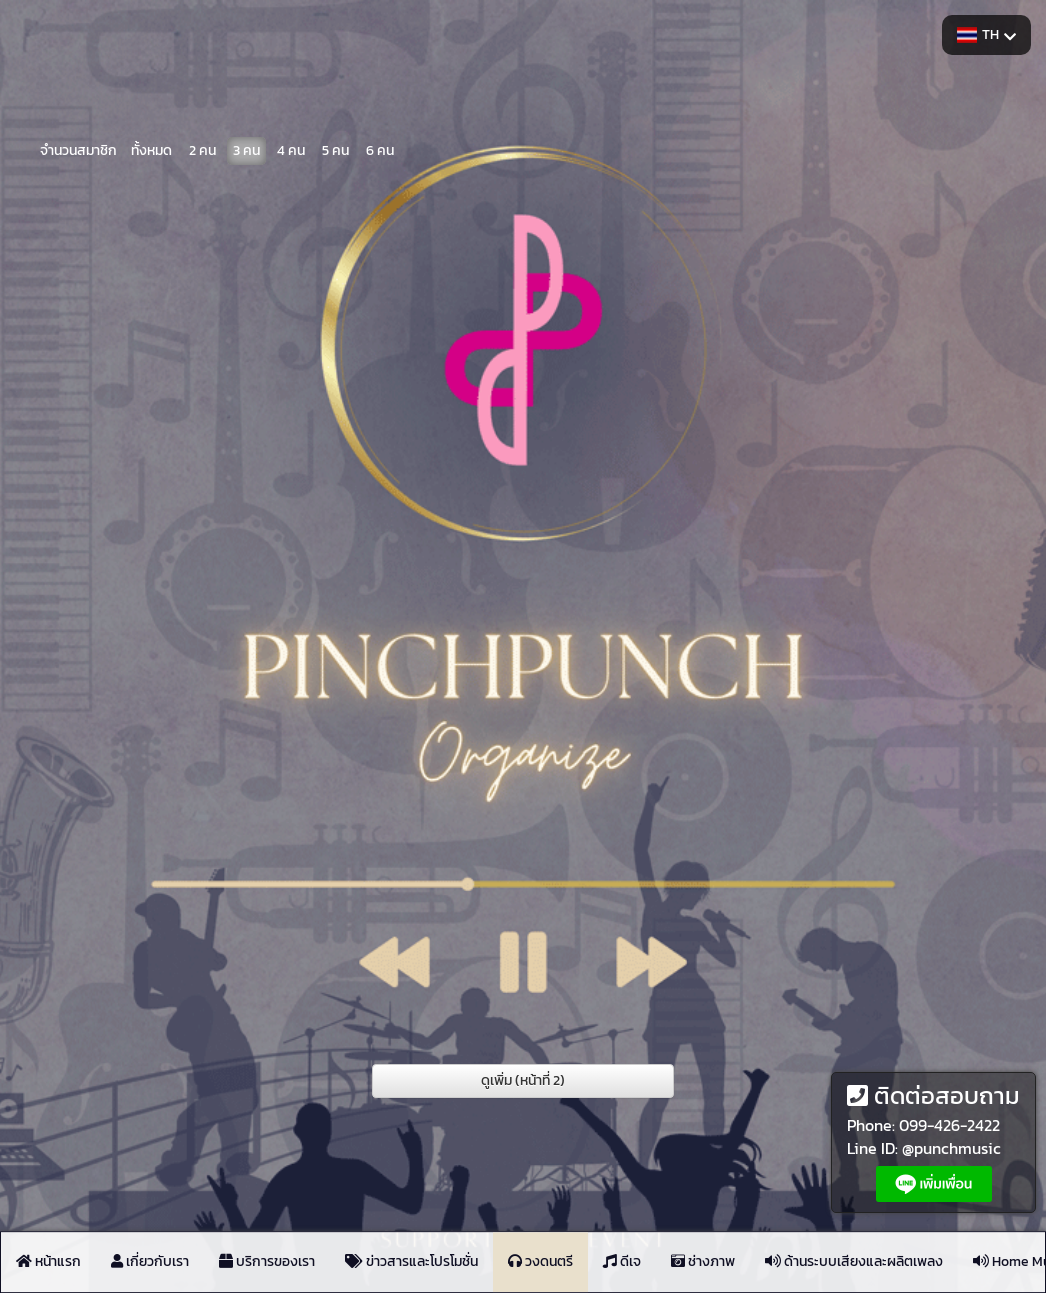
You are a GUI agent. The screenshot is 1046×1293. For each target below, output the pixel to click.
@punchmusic (951, 1148)
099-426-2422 (949, 1125)
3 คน (246, 149)
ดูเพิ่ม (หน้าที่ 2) (523, 1080)
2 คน (202, 149)
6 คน (380, 149)
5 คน (335, 149)
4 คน (291, 149)
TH (986, 34)
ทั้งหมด (151, 149)
